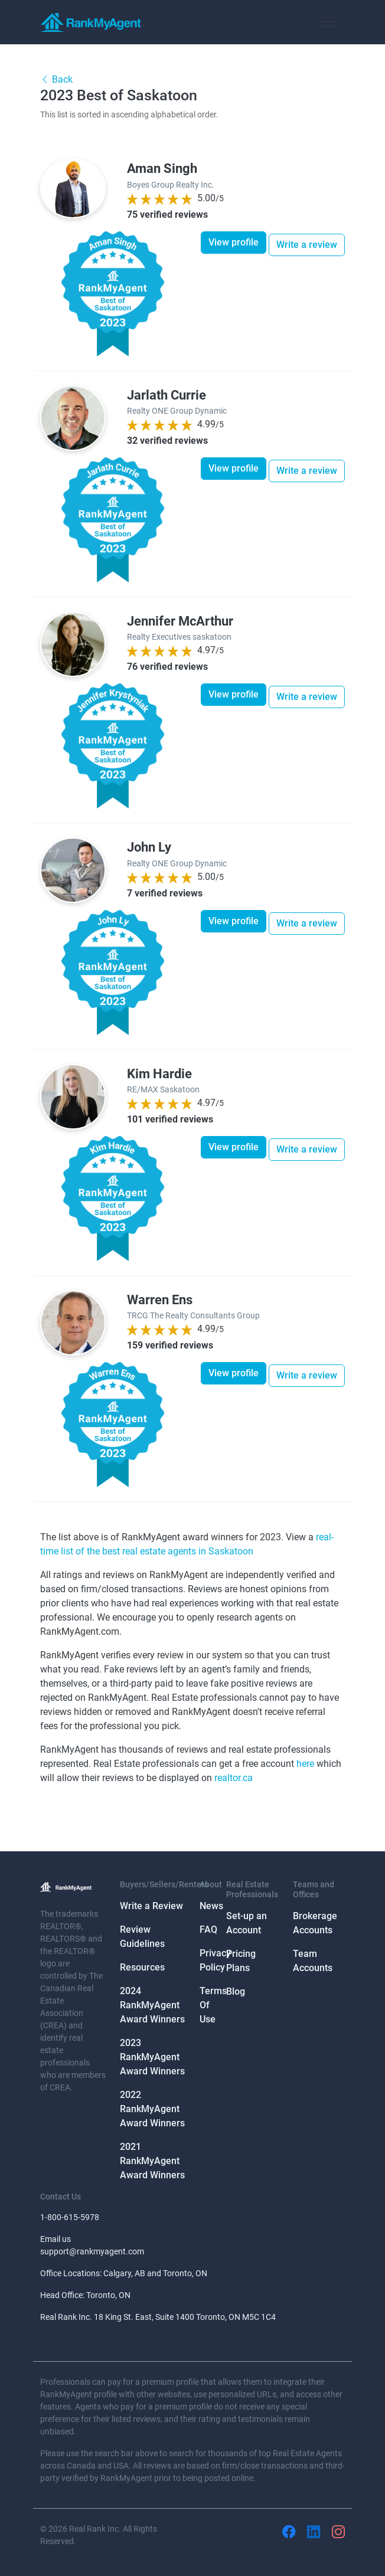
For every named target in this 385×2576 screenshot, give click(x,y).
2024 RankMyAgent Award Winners (152, 2005)
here (305, 1763)
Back (56, 79)
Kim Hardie (159, 1073)
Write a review (306, 244)
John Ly (149, 847)
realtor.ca (233, 1777)
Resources (142, 1967)
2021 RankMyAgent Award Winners (152, 2161)
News (211, 1905)
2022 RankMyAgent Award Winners (152, 2109)
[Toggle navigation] (328, 22)
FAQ (208, 1929)
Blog (235, 1991)
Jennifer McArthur (180, 621)
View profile (233, 242)
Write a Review (151, 1905)
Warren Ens (159, 1299)
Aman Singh (162, 168)
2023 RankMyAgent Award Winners (152, 2057)
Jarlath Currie (166, 394)
